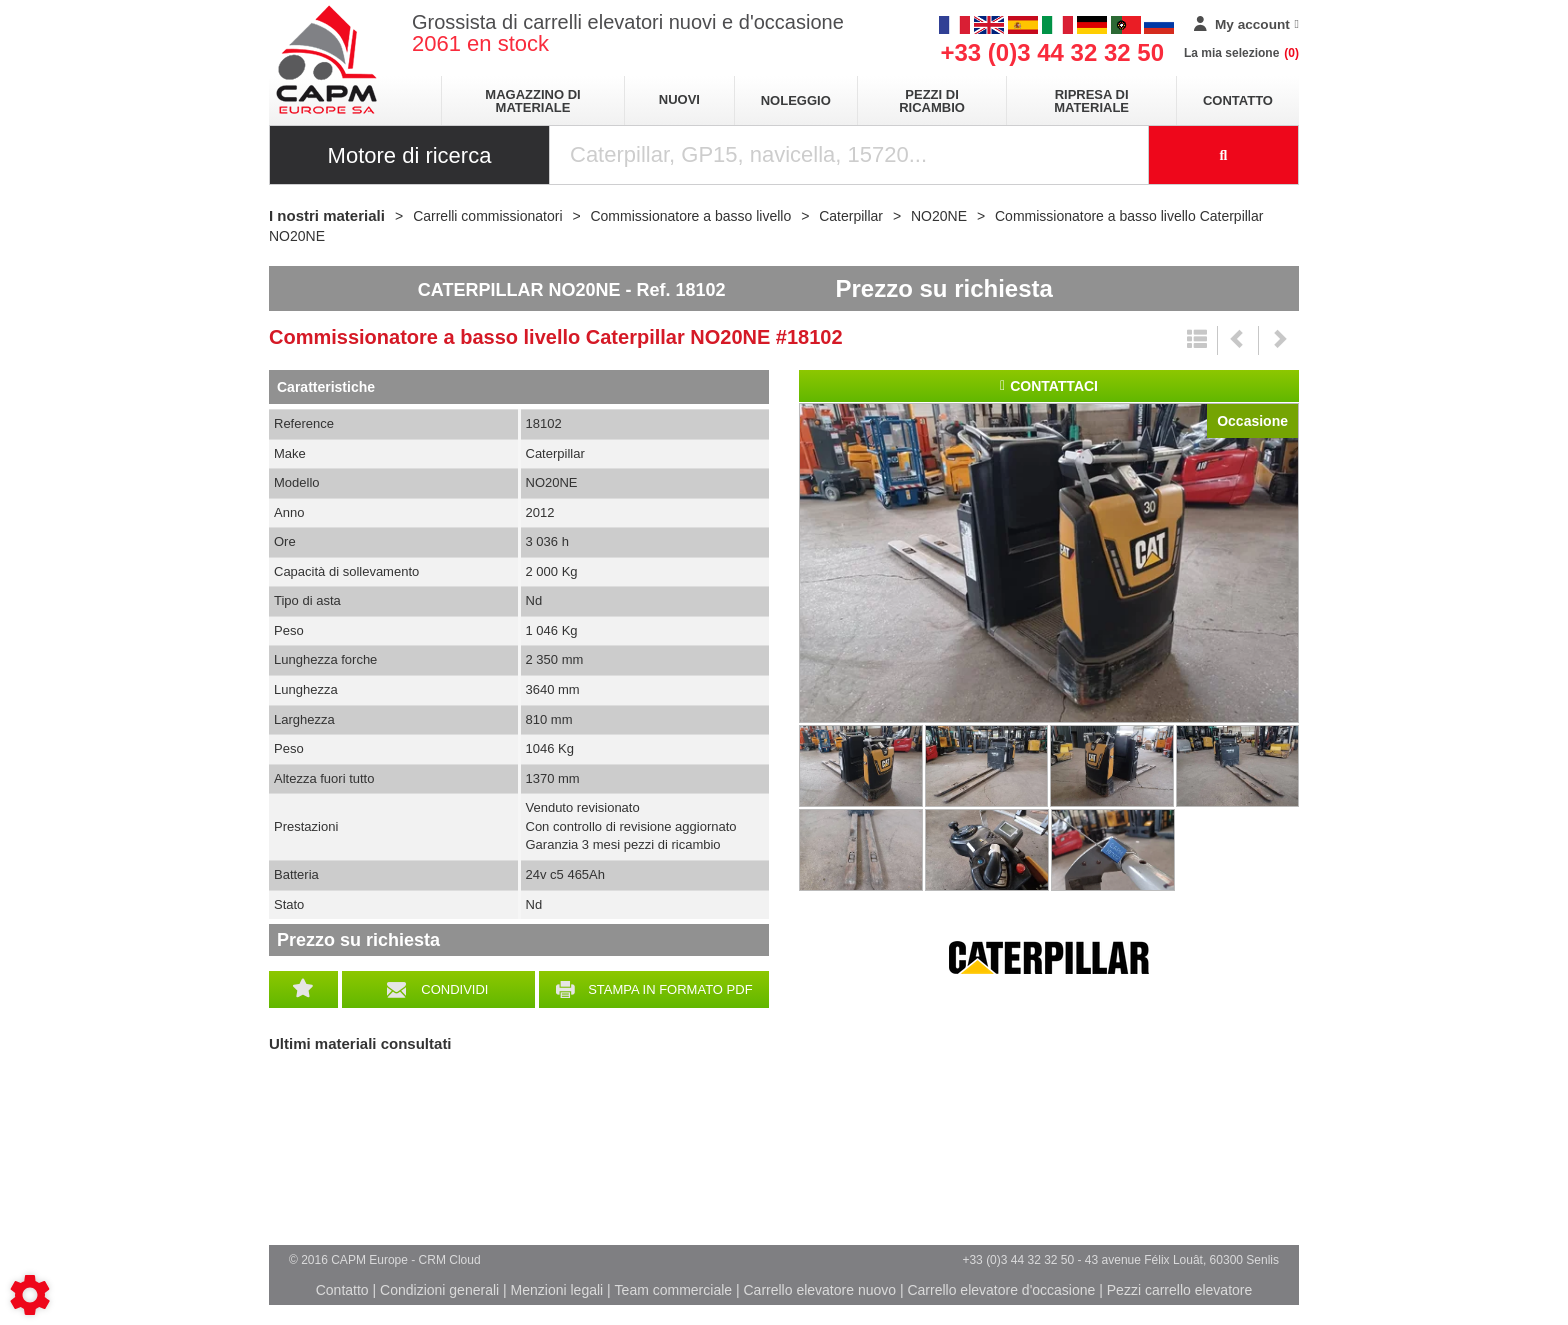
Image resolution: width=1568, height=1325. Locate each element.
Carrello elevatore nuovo (820, 1290)
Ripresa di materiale (1091, 101)
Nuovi (679, 99)
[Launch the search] (1224, 155)
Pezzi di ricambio (932, 101)
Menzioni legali (557, 1290)
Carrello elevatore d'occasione (1001, 1290)
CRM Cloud (450, 1260)
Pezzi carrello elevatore (1180, 1290)
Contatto (1238, 100)
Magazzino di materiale (532, 101)
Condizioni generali (439, 1290)
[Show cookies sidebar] (30, 1295)
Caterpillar (1049, 958)
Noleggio (796, 100)
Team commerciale (673, 1290)
